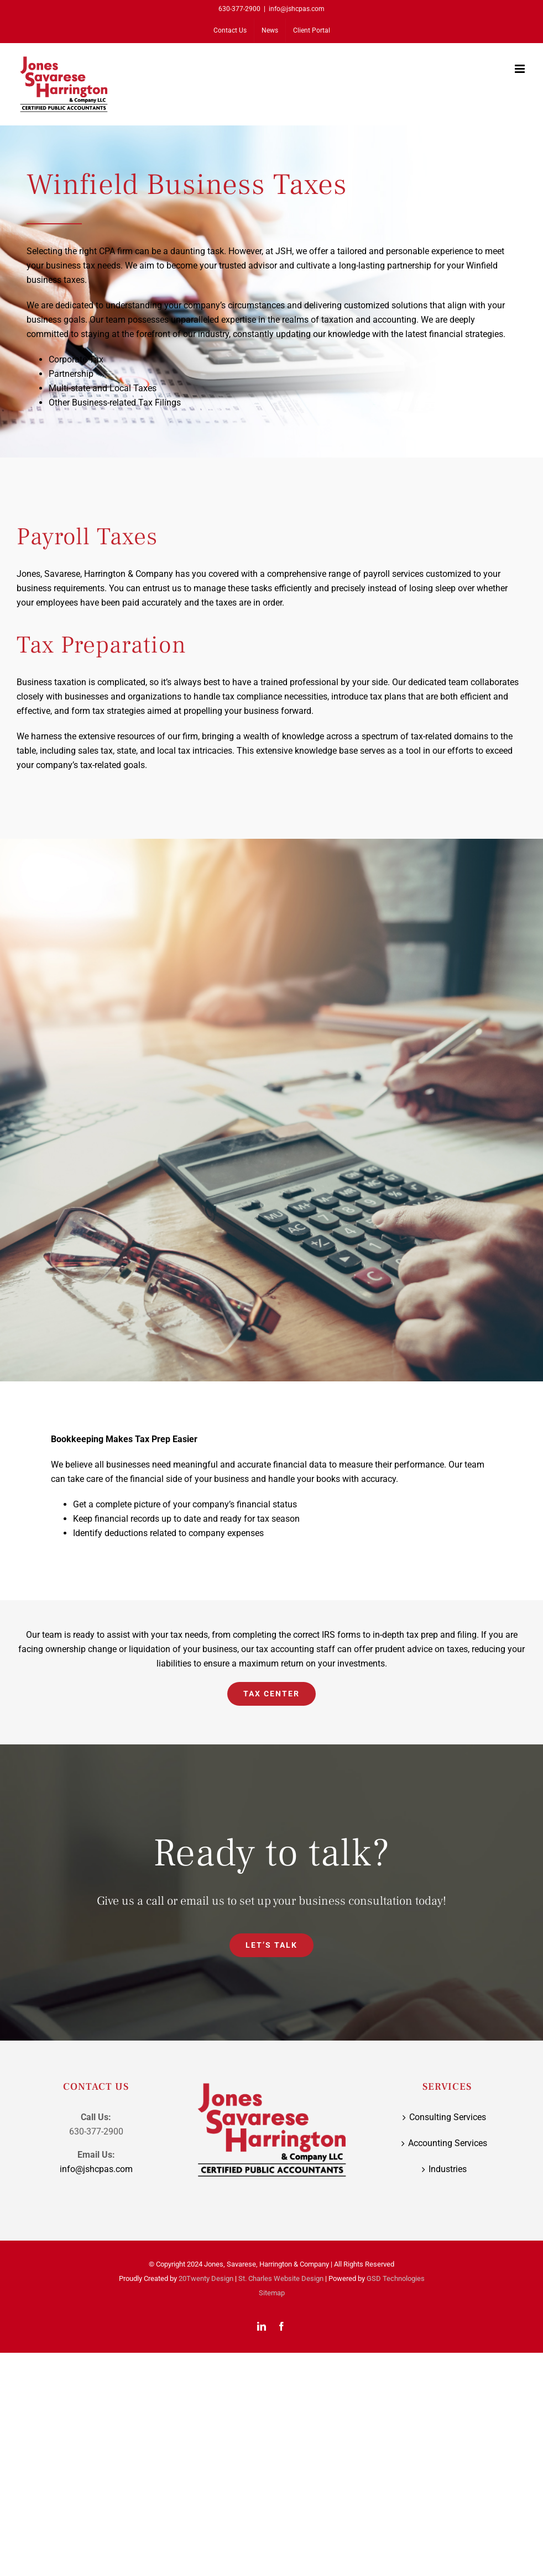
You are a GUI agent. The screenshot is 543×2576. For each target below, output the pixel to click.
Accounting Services (447, 2143)
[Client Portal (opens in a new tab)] (311, 30)
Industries (448, 2169)
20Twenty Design (206, 2278)
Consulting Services (447, 2117)
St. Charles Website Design (280, 2278)
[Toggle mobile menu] (520, 69)
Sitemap (272, 2293)
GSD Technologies (396, 2278)
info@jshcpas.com (297, 9)
